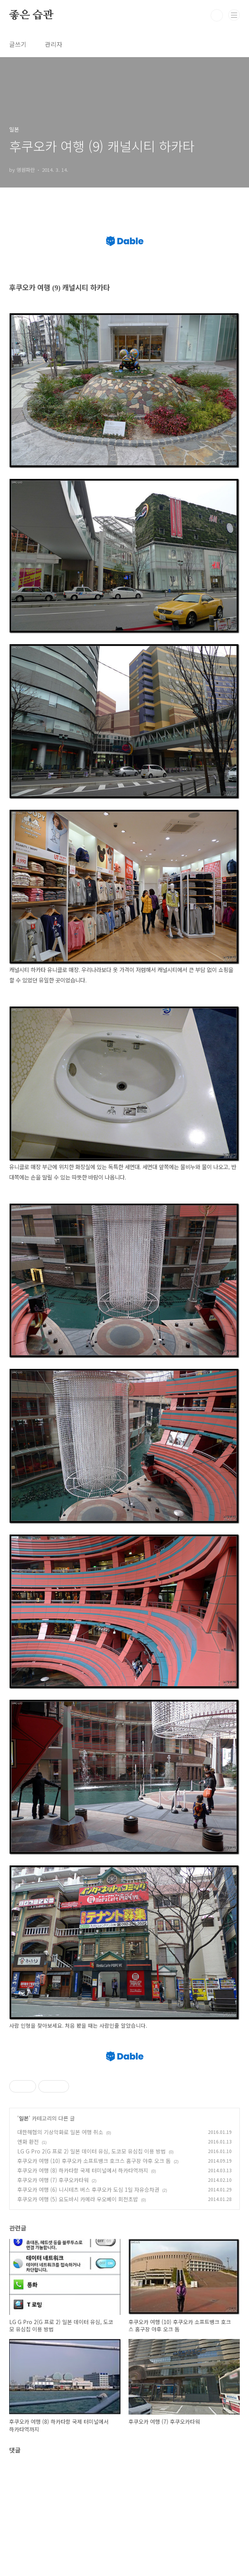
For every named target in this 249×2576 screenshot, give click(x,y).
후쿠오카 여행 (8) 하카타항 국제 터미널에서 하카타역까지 (82, 2278)
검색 (217, 15)
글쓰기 (17, 44)
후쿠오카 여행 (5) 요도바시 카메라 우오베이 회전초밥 (77, 2306)
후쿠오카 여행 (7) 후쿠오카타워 (53, 2287)
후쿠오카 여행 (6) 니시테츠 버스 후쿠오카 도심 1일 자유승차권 (88, 2297)
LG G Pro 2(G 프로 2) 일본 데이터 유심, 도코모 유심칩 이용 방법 (91, 2258)
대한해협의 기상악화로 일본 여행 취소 (60, 2239)
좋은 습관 (31, 15)
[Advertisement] (124, 2092)
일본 (24, 2225)
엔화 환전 (28, 2249)
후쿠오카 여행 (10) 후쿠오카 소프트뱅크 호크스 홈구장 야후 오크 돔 (94, 2268)
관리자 (53, 44)
